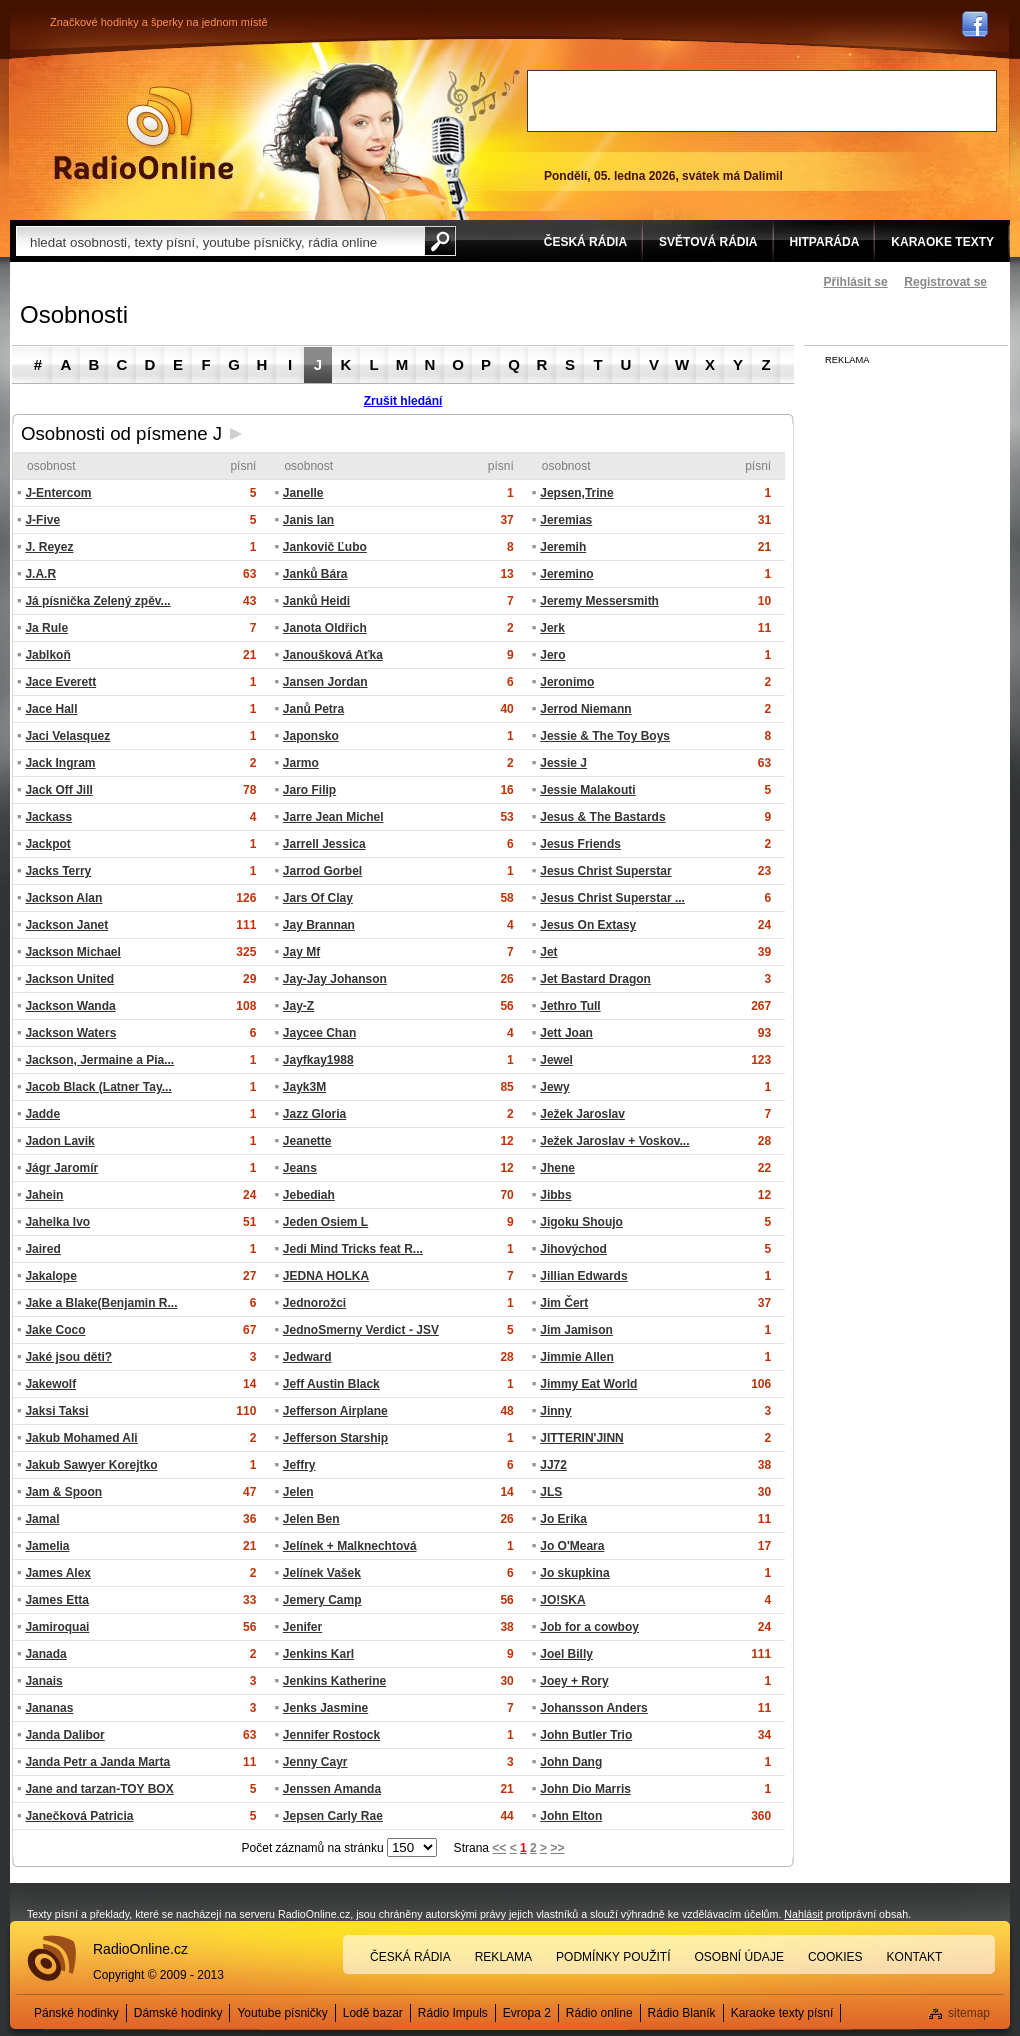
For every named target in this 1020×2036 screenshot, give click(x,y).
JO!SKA (562, 1600)
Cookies (835, 1957)
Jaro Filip (309, 790)
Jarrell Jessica (324, 844)
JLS (551, 1492)
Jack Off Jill (58, 790)
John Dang (571, 1762)
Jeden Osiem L (325, 1222)
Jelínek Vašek (322, 1573)
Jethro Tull (570, 1006)
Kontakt (915, 1957)
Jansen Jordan (325, 682)
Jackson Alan (63, 898)
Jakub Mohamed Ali (81, 1438)
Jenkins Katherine (334, 1681)
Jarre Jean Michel (333, 817)
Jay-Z (298, 1006)
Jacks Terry (58, 871)
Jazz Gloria (314, 1114)
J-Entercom (58, 493)
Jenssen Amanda (332, 1789)
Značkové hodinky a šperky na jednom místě (159, 22)
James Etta (56, 1600)
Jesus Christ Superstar (605, 871)
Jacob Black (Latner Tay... (98, 1087)
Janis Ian (308, 520)
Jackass (48, 817)
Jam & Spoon (63, 1492)
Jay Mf (301, 952)
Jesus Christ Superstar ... (612, 898)
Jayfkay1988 (318, 1060)
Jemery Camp (322, 1600)
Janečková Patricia (79, 1816)
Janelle (303, 493)
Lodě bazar (373, 2013)
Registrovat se (945, 282)
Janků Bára (315, 574)
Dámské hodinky (178, 2013)
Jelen (298, 1492)
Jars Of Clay (318, 898)
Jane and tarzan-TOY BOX (99, 1789)
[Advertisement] (762, 101)
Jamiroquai (57, 1627)
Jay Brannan (319, 925)
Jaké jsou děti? (68, 1357)
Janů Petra (313, 709)
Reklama (503, 1957)
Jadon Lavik (59, 1141)
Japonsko (311, 736)
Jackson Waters (70, 1033)
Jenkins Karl (318, 1654)
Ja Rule (46, 628)
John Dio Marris (585, 1789)
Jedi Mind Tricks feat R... (353, 1249)
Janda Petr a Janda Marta (97, 1762)
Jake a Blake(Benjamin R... (101, 1303)
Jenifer (302, 1627)
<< (499, 1848)
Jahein (44, 1195)
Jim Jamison (576, 1330)
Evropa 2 (527, 2013)
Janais (43, 1681)
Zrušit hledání (403, 401)
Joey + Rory (574, 1681)
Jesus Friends (580, 844)
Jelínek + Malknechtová (350, 1546)
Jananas (49, 1708)
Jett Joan (566, 1033)
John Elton (571, 1816)
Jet (548, 952)
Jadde (42, 1114)
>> (557, 1848)
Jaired (42, 1249)
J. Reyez (49, 547)
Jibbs (555, 1195)
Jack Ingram (60, 763)
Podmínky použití (613, 1957)
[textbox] (220, 241)
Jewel (556, 1060)
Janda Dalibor (64, 1735)
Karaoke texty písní (782, 2013)
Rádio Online (144, 133)
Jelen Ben (311, 1519)
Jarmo (301, 763)
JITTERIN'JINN (582, 1438)
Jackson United (69, 979)
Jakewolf (50, 1384)
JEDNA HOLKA (326, 1276)
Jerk (552, 628)
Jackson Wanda (70, 1006)
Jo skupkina (574, 1573)
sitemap (969, 2013)
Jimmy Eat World (588, 1384)
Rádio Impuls (453, 2013)
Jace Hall (51, 709)
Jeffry (299, 1465)
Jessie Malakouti (587, 790)
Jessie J (563, 763)
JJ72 (553, 1465)
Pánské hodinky (76, 2013)
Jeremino (566, 574)
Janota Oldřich (325, 628)
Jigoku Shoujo (581, 1222)
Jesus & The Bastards (602, 817)
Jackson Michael (72, 952)
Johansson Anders (594, 1708)
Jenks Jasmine (325, 1708)
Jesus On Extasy (588, 925)
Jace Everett (60, 682)
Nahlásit (803, 1914)
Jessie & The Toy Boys (605, 736)
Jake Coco (55, 1330)
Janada (45, 1654)
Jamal (42, 1519)
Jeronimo (567, 682)
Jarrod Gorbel (322, 871)
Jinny (555, 1411)
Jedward (307, 1357)
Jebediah (309, 1195)
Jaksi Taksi (56, 1411)
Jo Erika (563, 1519)
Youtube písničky (282, 2013)
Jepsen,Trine (576, 493)
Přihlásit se (856, 282)
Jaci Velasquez (67, 736)
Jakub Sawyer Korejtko (91, 1465)
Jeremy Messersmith (599, 601)
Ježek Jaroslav (582, 1114)
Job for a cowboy (589, 1627)
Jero (552, 655)
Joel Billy (566, 1654)
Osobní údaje (739, 1957)
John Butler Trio (586, 1735)
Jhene (557, 1168)
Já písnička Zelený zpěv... (97, 601)
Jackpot (47, 844)
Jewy (554, 1087)
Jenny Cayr (315, 1762)
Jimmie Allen (577, 1357)
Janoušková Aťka (333, 655)
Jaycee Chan (319, 1033)
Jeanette (307, 1141)
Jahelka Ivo (57, 1222)
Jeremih (563, 547)
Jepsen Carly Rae (333, 1816)
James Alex (58, 1573)
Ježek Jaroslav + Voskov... (614, 1141)
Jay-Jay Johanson (335, 979)
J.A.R (40, 574)
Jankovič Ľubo (325, 547)
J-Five (42, 520)
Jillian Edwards (583, 1276)
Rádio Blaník (682, 2013)
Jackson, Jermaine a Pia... (99, 1060)
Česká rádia (410, 1957)
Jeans (300, 1168)
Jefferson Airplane (335, 1411)
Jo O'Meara (572, 1546)
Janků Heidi (316, 601)
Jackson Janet (66, 925)
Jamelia (47, 1546)
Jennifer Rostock (331, 1735)
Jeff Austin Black (331, 1384)
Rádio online (599, 2013)
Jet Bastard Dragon (595, 979)
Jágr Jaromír (61, 1168)
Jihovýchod (573, 1249)
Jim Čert (564, 1303)
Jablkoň (47, 655)
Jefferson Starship (335, 1438)
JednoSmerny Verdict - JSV (361, 1330)
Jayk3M (304, 1087)
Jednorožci (314, 1303)
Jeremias (566, 520)
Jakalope (50, 1276)
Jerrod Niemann (585, 709)
